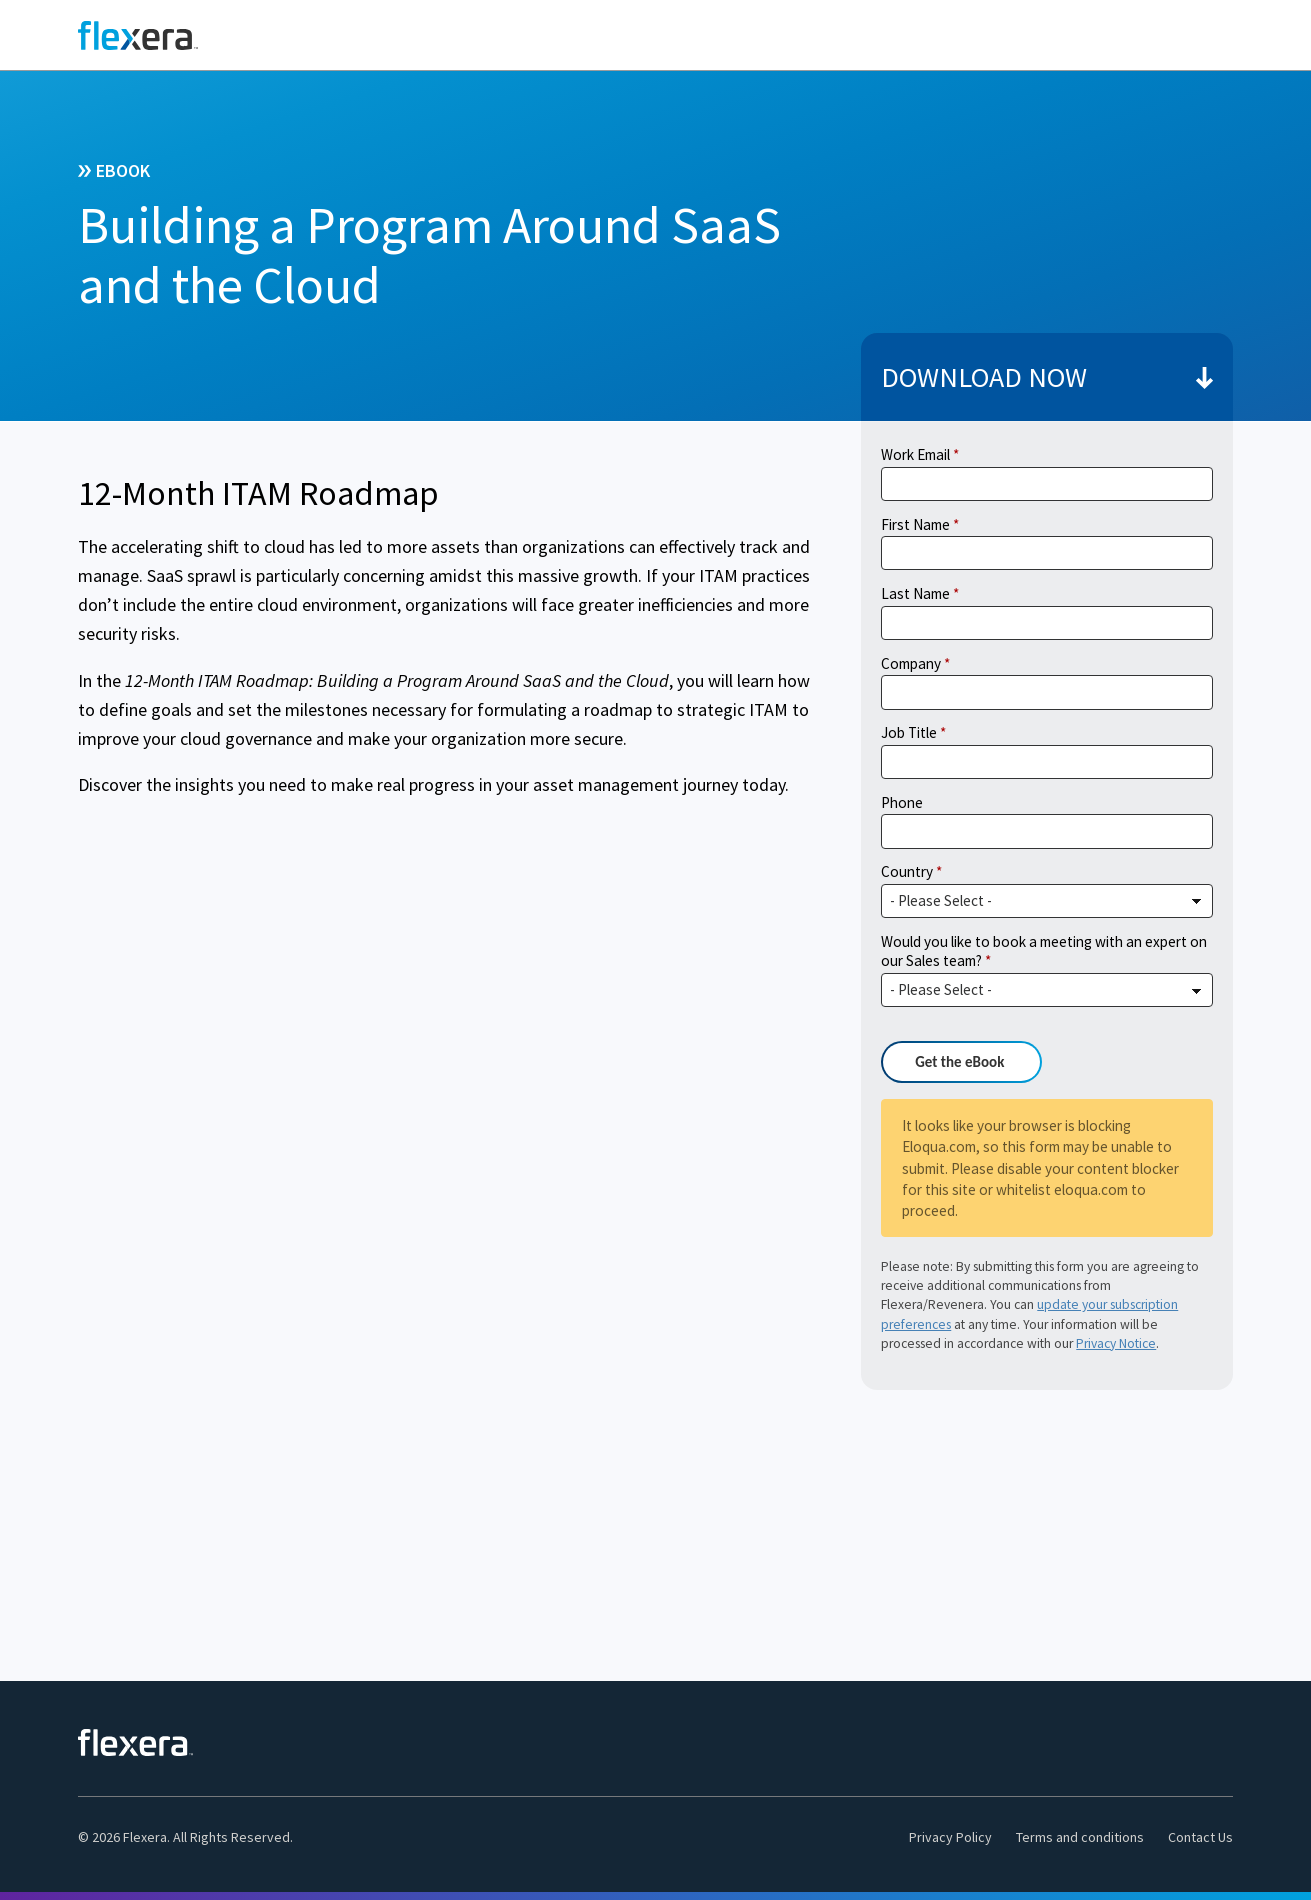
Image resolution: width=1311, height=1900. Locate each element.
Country (907, 871)
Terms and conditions (1080, 1837)
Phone (902, 802)
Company (911, 663)
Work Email (915, 454)
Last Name (915, 593)
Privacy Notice (1116, 1343)
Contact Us (1200, 1837)
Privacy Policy (950, 1837)
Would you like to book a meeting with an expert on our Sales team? (1044, 951)
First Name (915, 524)
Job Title (909, 732)
